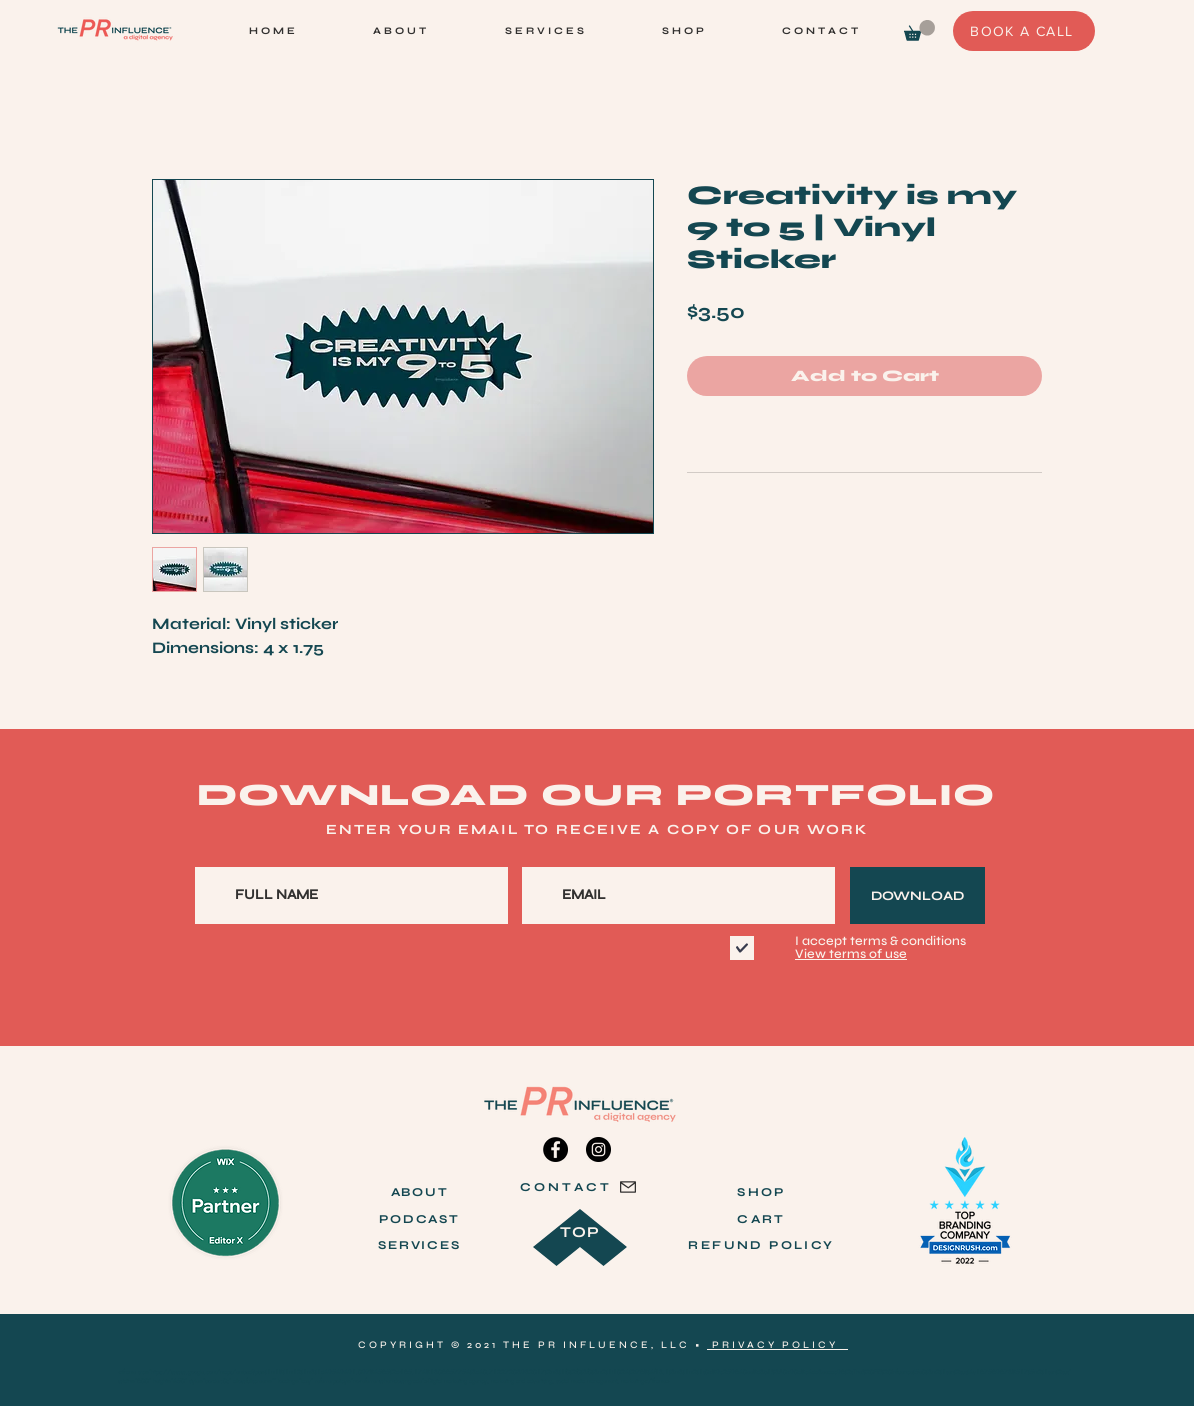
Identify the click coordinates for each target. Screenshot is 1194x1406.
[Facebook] (555, 1149)
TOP (580, 1232)
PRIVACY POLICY (777, 1345)
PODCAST (419, 1219)
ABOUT (420, 1192)
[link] (919, 30)
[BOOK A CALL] (1024, 31)
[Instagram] (598, 1149)
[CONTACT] (579, 1186)
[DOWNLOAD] (917, 895)
